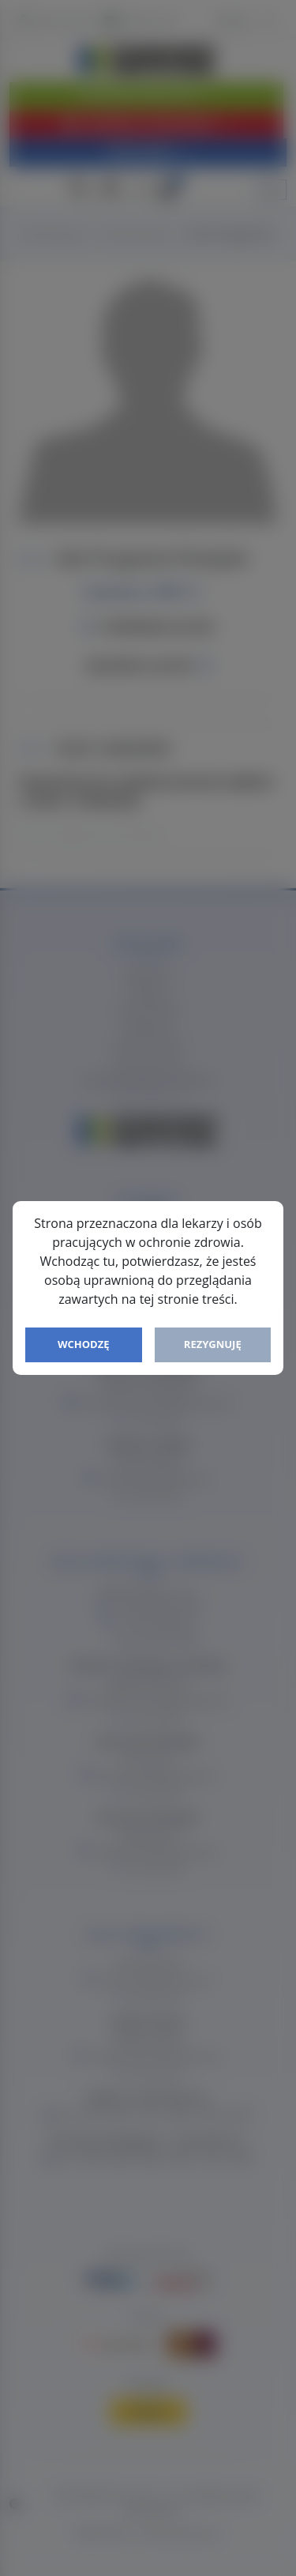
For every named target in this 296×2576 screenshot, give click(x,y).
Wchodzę (84, 1344)
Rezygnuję (213, 1344)
